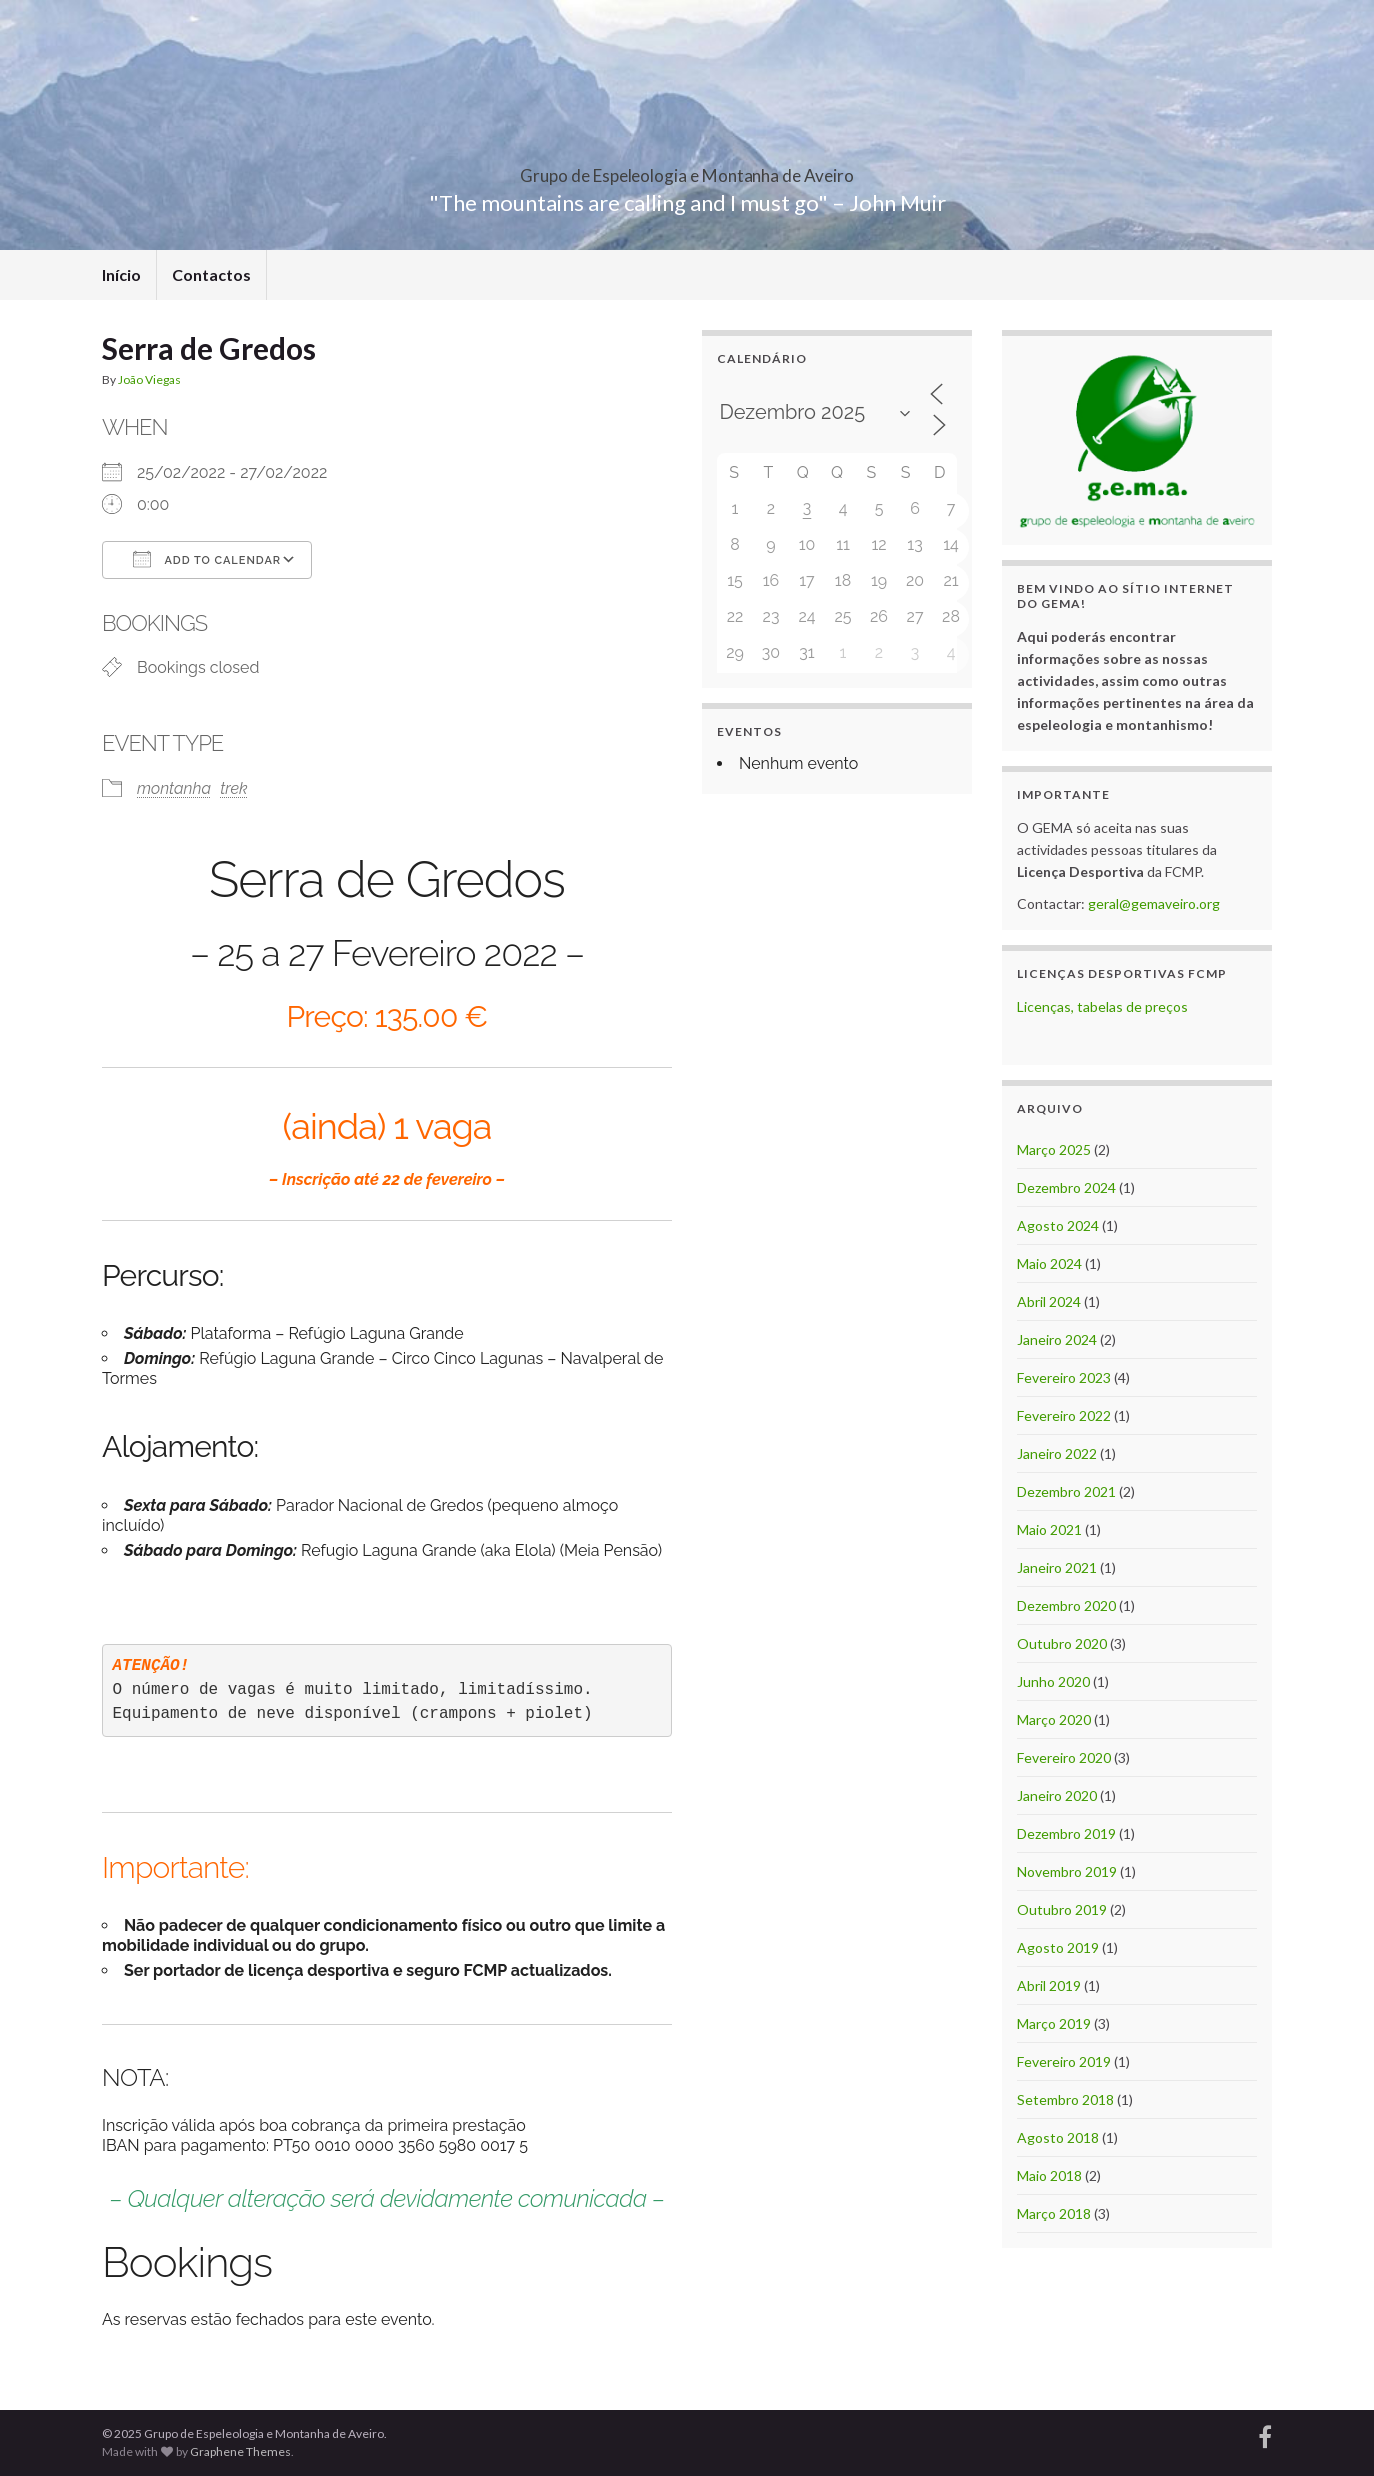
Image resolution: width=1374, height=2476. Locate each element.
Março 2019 (1054, 2023)
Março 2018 (1054, 2213)
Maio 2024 (1049, 1263)
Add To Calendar (207, 559)
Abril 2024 (1049, 1301)
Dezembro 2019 (1066, 1833)
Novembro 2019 (1067, 1871)
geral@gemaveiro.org (1154, 903)
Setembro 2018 (1065, 2099)
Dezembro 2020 (1066, 1605)
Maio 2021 (1049, 1529)
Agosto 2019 (1058, 1947)
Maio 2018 (1049, 2175)
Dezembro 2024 (1066, 1187)
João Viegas (149, 379)
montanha (174, 788)
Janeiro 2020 (1057, 1795)
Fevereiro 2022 (1064, 1415)
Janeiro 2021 (1057, 1567)
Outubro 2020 (1062, 1643)
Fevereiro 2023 (1064, 1377)
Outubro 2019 (1062, 1909)
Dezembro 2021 (1066, 1491)
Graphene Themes (240, 2451)
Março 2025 (1054, 1149)
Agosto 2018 (1058, 2137)
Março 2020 (1054, 1719)
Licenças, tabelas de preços (1102, 1006)
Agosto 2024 (1058, 1225)
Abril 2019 (1049, 1985)
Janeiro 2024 (1057, 1339)
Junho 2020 (1053, 1681)
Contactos (211, 274)
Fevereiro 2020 (1064, 1757)
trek (234, 788)
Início (121, 274)
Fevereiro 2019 (1064, 2061)
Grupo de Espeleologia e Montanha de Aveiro (687, 169)
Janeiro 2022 (1057, 1453)
